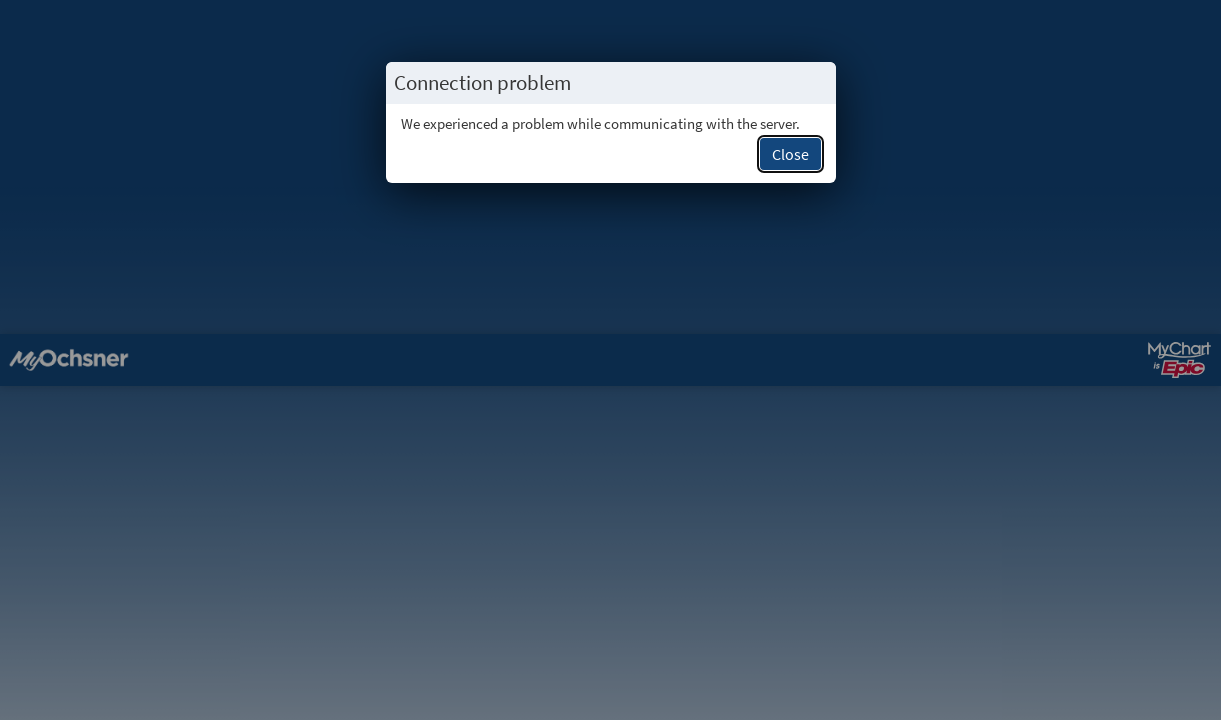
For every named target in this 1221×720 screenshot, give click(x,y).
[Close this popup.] (815, 83)
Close (790, 154)
